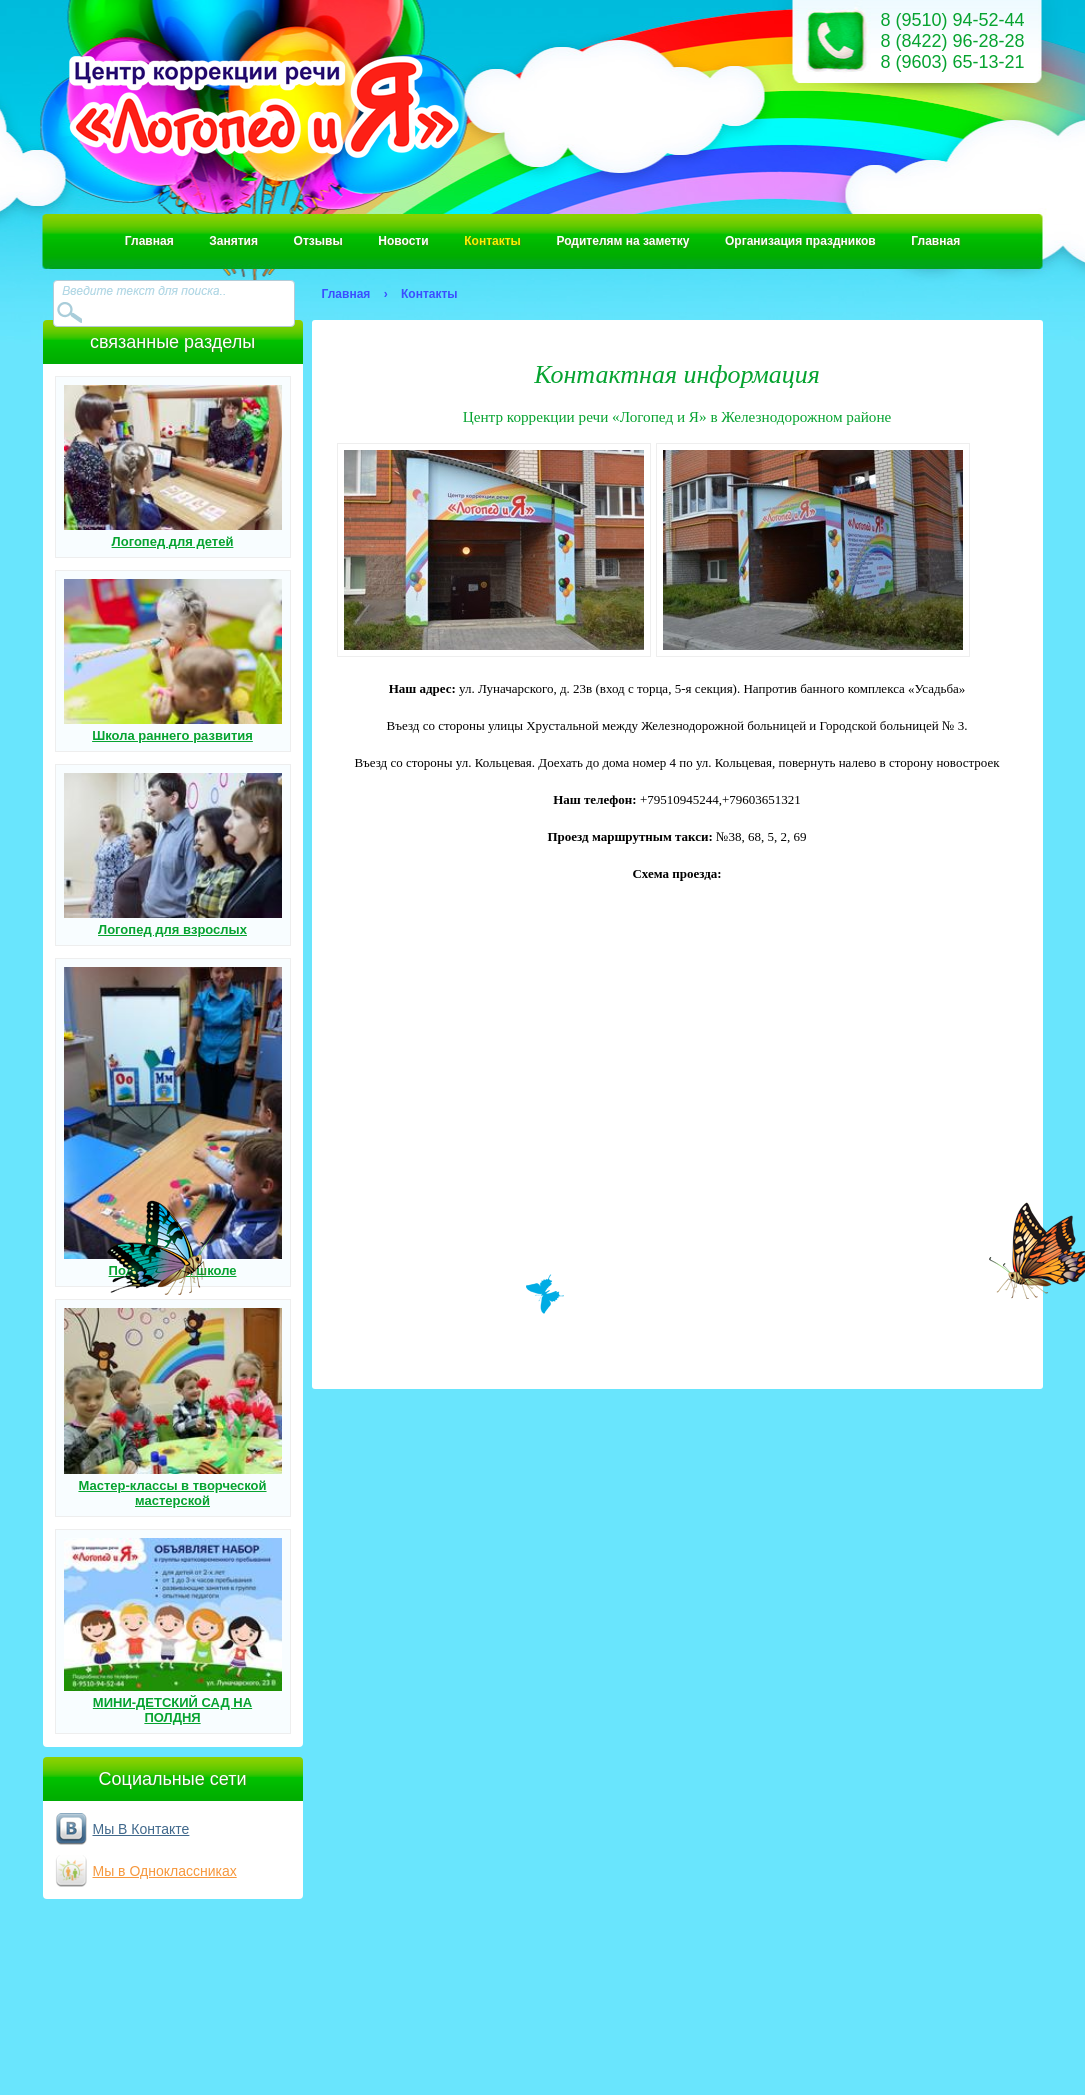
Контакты (492, 241)
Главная (149, 241)
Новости (403, 241)
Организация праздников (800, 241)
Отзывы (318, 241)
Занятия (233, 241)
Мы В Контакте (141, 1829)
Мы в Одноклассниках (165, 1871)
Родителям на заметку (622, 241)
